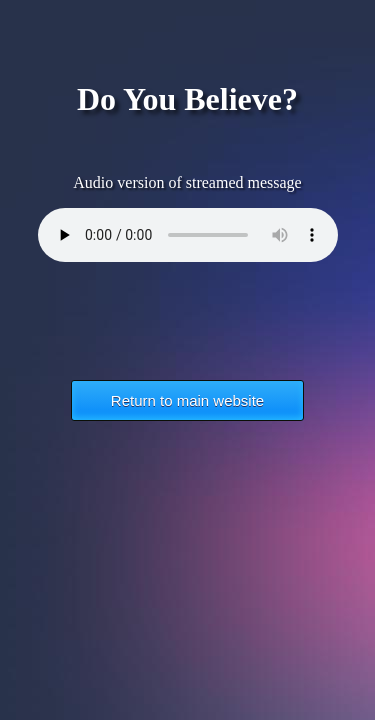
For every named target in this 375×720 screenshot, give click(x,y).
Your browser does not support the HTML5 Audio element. (188, 235)
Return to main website (187, 400)
